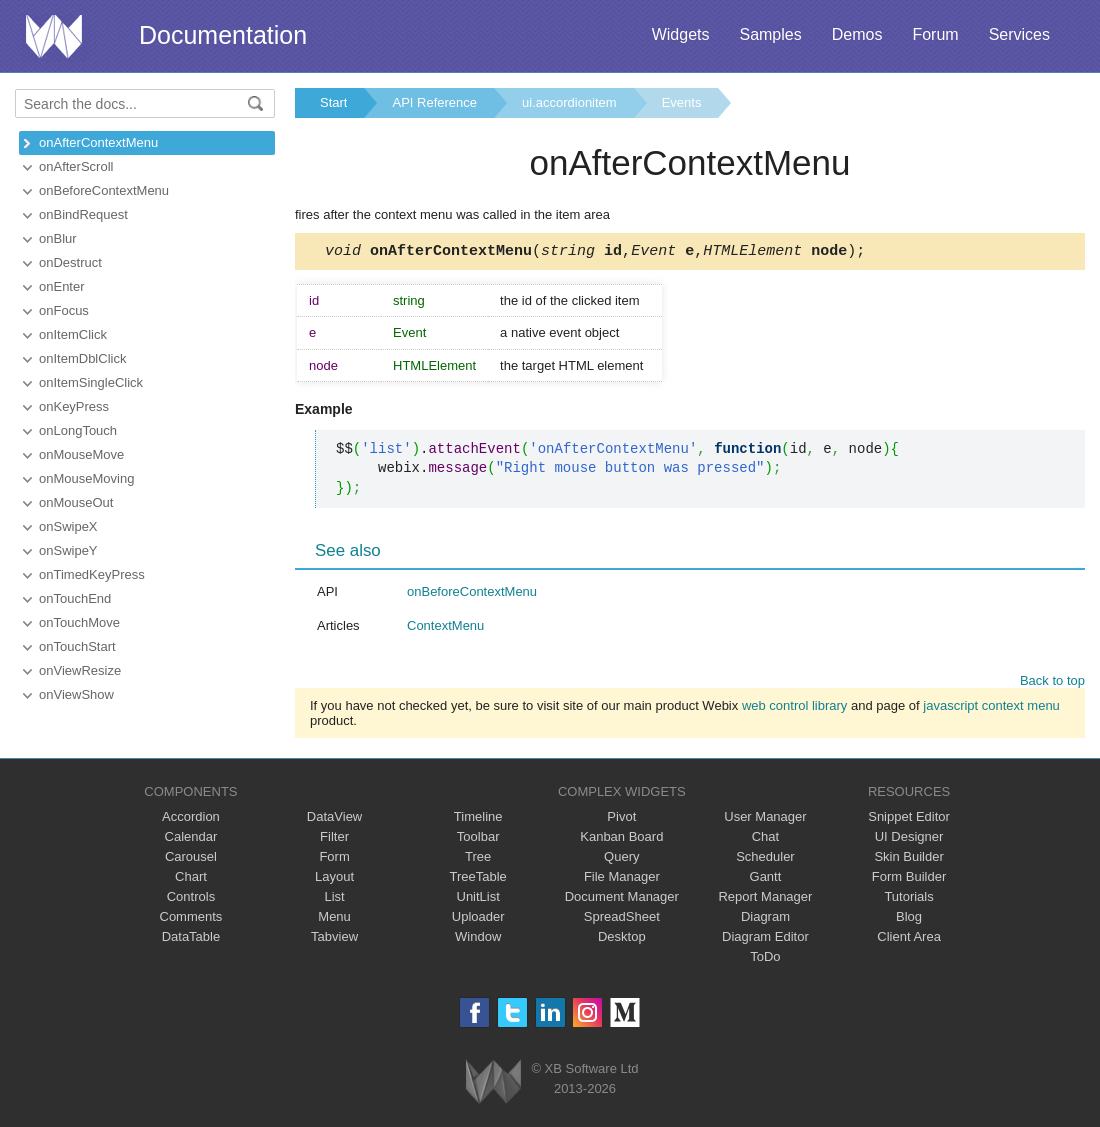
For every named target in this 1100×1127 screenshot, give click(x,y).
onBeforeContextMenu (104, 190)
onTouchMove (79, 622)
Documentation (223, 35)
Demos (857, 34)
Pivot (621, 819)
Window (478, 939)
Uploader (478, 919)
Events (682, 102)
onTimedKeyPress (92, 574)
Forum (935, 34)
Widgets (681, 34)
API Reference (434, 102)
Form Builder (909, 879)
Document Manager (622, 899)
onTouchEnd (75, 598)
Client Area (909, 939)
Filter (334, 839)
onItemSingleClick (91, 382)
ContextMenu (445, 628)
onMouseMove (81, 454)
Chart (191, 879)
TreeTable (478, 879)
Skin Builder (908, 859)
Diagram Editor (765, 939)
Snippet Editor (909, 819)
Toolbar (478, 839)
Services (1019, 34)
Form (334, 859)
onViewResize (80, 670)
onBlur (58, 238)
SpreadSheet (622, 919)
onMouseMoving (86, 478)
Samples (770, 34)
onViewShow (76, 694)
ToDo (765, 959)
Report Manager (765, 899)
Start (333, 102)
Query (621, 859)
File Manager (622, 879)
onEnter (62, 286)
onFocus (64, 310)
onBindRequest (83, 214)
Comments (191, 919)
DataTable (191, 939)
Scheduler (765, 859)
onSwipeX (68, 526)
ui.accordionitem (569, 102)
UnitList (478, 899)
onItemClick (73, 334)
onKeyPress (74, 406)
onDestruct (70, 262)
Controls (191, 899)
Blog (909, 919)
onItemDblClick (82, 358)
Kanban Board (621, 839)
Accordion (191, 819)
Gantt (766, 879)
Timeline (478, 819)
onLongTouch (78, 430)
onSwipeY (68, 550)
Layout (334, 879)
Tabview (334, 939)
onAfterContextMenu (98, 142)
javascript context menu (991, 708)
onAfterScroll (76, 166)
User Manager (765, 819)
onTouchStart (77, 646)
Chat (765, 839)
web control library (795, 708)
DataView (334, 819)
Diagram (765, 919)
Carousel (191, 859)
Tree (478, 859)
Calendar (191, 839)
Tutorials (908, 899)
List (334, 899)
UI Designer (909, 839)
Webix (493, 1084)
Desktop (622, 939)
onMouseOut (76, 502)
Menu (334, 919)
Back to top (1052, 683)
